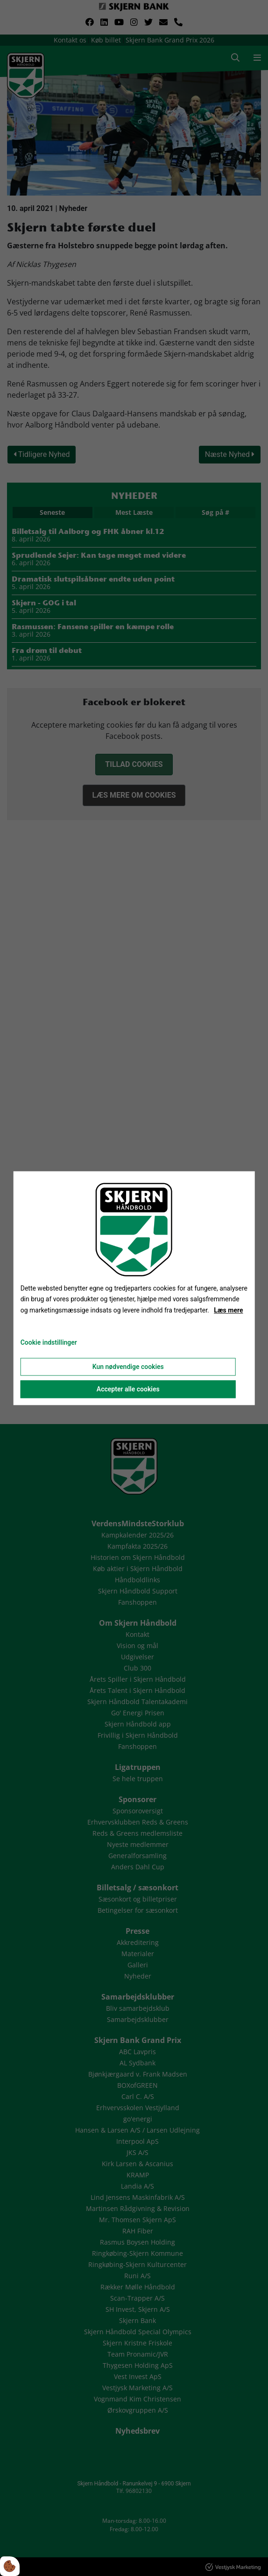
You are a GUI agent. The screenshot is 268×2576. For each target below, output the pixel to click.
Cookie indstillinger (49, 1342)
